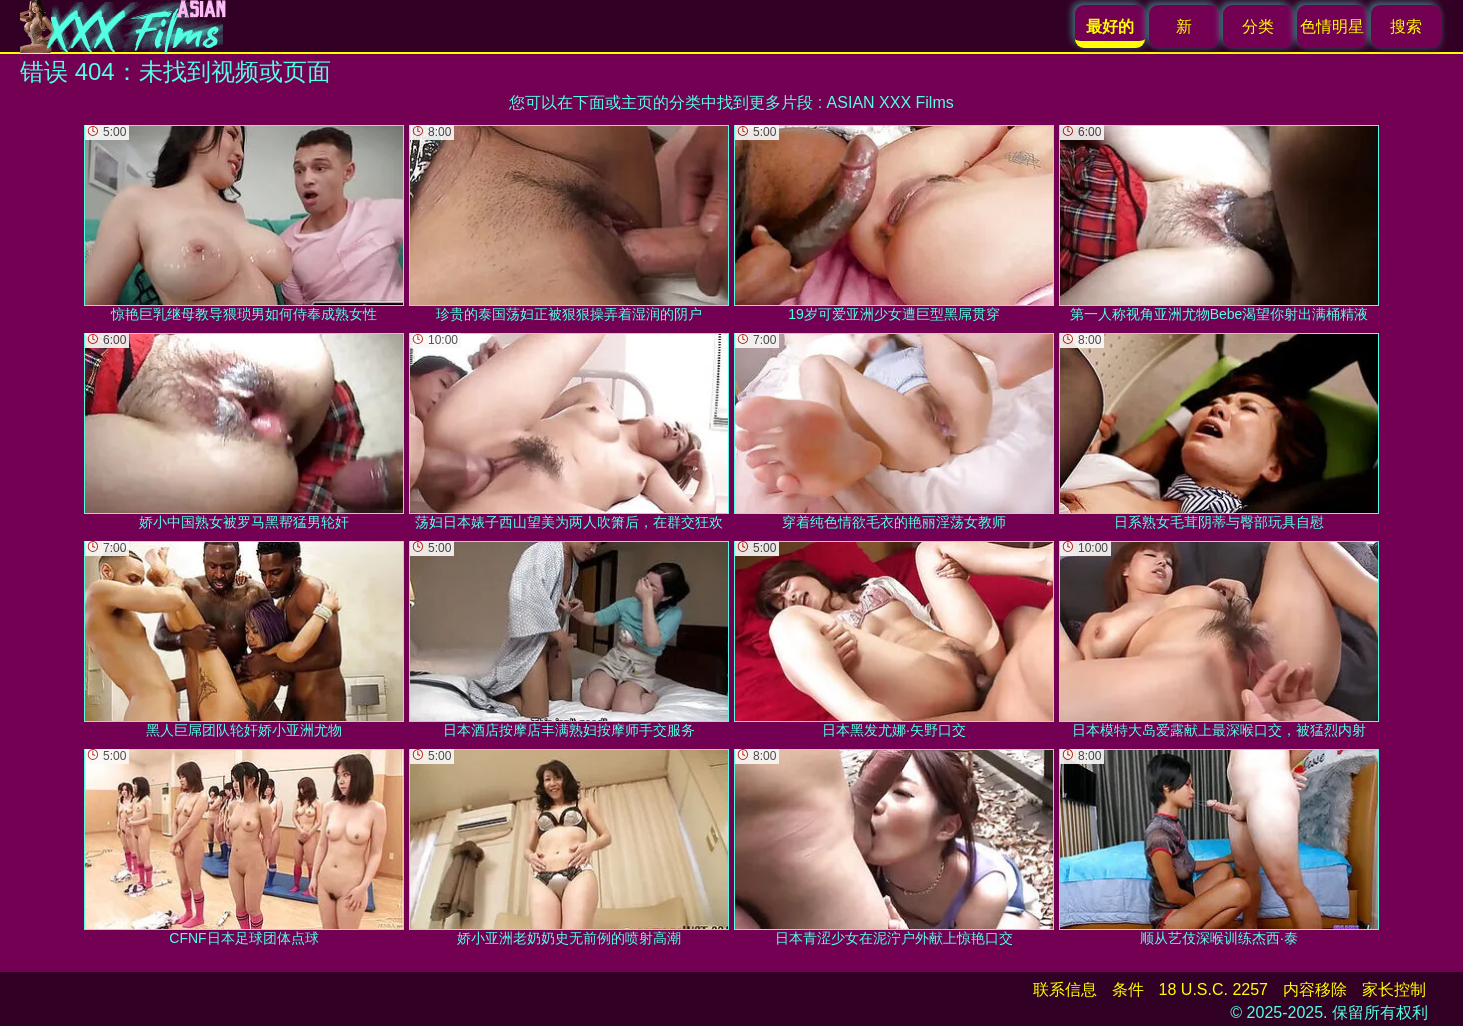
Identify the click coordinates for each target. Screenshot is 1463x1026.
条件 (1128, 989)
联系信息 (1065, 989)
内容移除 (1315, 989)
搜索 (1406, 26)
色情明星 (1332, 26)
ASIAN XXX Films (890, 102)
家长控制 (1394, 989)
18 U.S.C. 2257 (1213, 989)
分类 (1258, 26)
